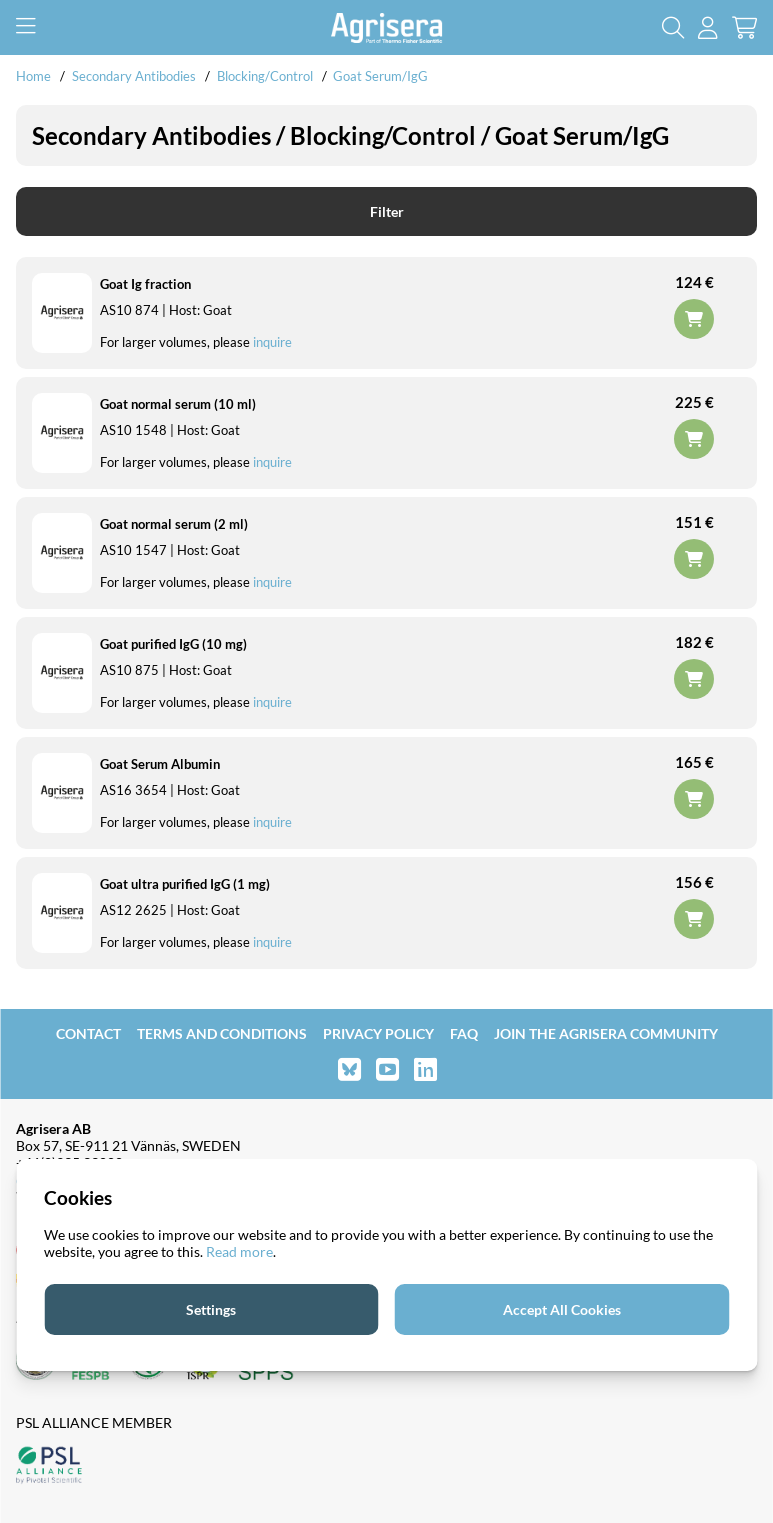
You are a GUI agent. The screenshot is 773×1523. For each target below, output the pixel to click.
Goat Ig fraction (145, 284)
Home (33, 76)
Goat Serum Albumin (160, 764)
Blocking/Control (265, 76)
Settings (211, 1309)
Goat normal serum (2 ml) (174, 524)
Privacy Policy (378, 1033)
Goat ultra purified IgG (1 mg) (185, 884)
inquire (272, 342)
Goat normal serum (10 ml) (178, 404)
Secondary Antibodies (134, 76)
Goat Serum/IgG (380, 76)
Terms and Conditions (222, 1033)
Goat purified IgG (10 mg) (173, 644)
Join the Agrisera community (606, 1033)
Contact (88, 1033)
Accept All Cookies (562, 1309)
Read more (239, 1251)
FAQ (464, 1033)
